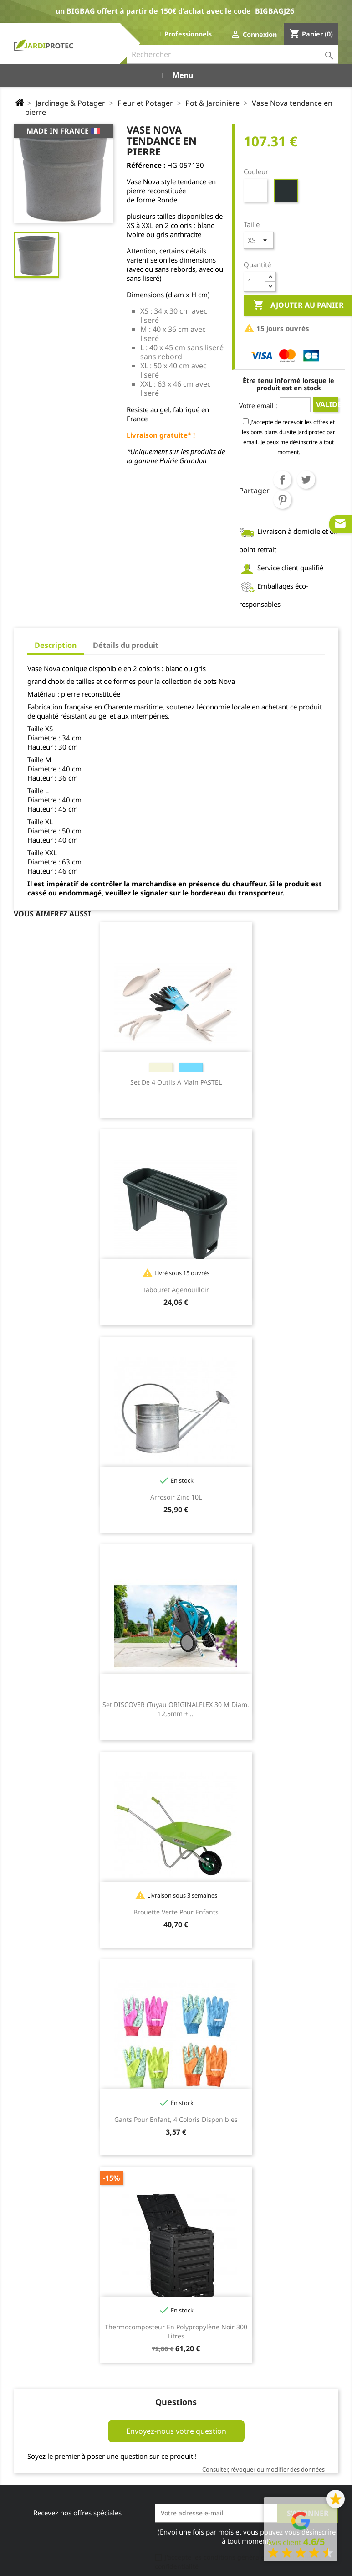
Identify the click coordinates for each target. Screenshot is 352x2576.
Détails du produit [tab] (125, 645)
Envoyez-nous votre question (176, 2431)
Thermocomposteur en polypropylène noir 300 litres (176, 2331)
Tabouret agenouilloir (176, 1289)
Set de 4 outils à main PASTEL (176, 1082)
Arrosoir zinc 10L (176, 1497)
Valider (327, 404)
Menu (176, 75)
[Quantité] (254, 282)
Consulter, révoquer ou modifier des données (263, 2469)
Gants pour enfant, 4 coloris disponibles (176, 2119)
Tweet (306, 480)
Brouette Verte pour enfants (176, 1912)
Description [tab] (56, 645)
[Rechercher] (232, 54)
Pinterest (282, 500)
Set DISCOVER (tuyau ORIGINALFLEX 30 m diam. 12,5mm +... (175, 1709)
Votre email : (258, 405)
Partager (282, 480)
